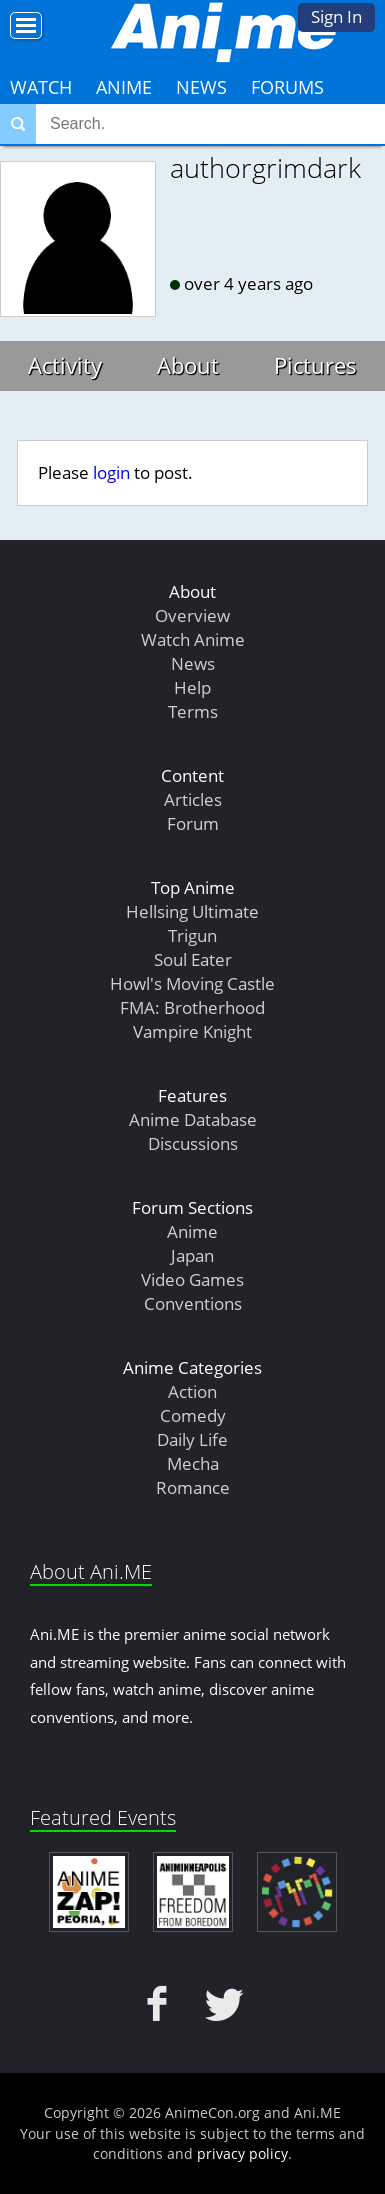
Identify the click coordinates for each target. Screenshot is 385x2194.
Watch (41, 87)
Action (192, 1391)
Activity (65, 365)
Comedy (193, 1415)
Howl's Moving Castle (192, 983)
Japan (192, 1255)
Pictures (315, 365)
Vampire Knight (192, 1031)
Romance (193, 1487)
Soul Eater (193, 959)
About (188, 365)
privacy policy (242, 2153)
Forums (287, 87)
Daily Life (192, 1439)
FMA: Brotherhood (192, 1007)
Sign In (336, 16)
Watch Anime (193, 639)
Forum (193, 823)
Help (192, 687)
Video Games (192, 1279)
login (111, 472)
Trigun (192, 935)
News (201, 87)
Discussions (193, 1143)
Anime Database (193, 1119)
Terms (193, 711)
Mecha (193, 1463)
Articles (193, 799)
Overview (192, 615)
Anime (124, 87)
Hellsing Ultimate (192, 911)
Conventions (193, 1303)
